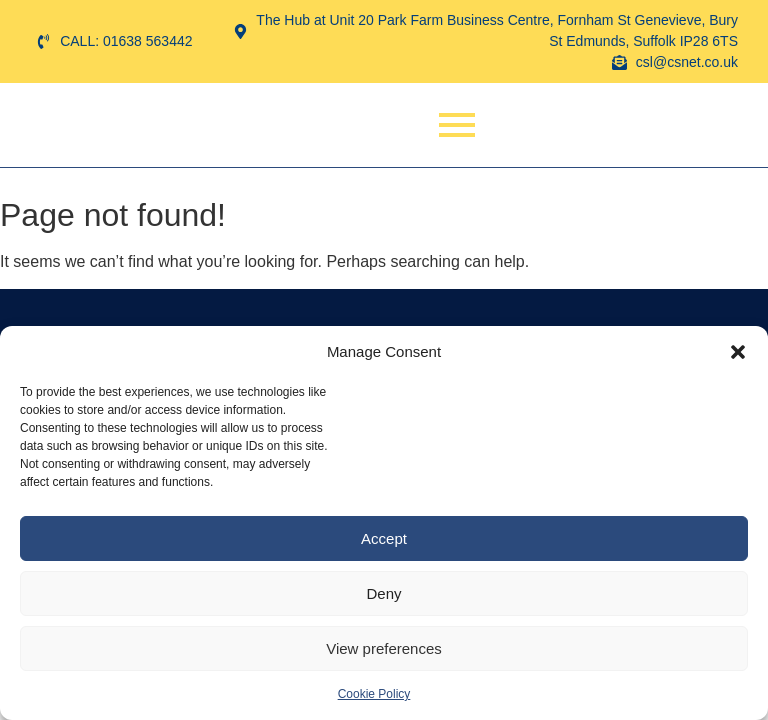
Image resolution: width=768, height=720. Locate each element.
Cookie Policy (374, 694)
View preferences (384, 648)
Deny (383, 593)
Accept (384, 538)
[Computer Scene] (93, 124)
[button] (738, 352)
